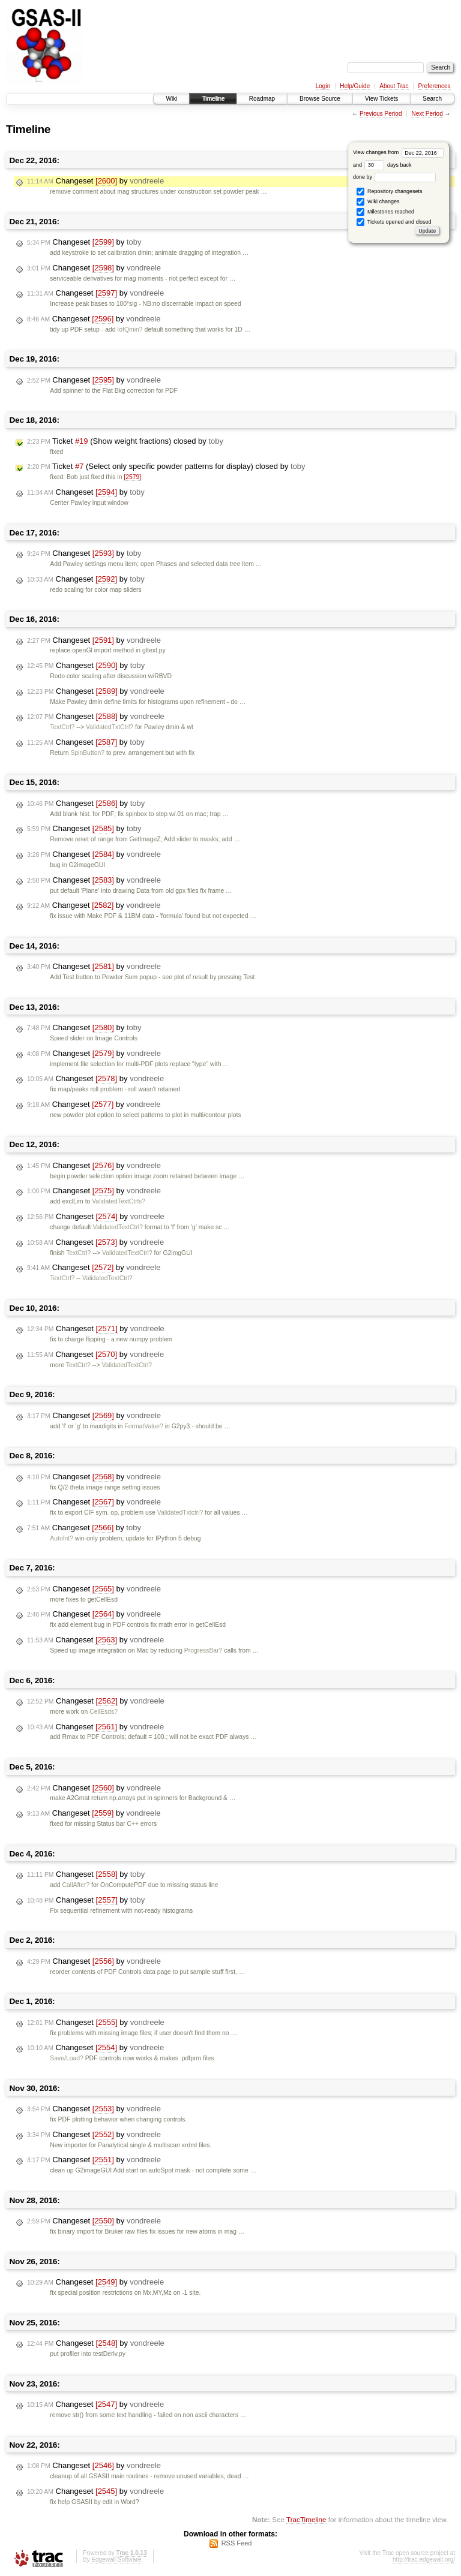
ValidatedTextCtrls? (118, 1201)
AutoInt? (61, 1538)
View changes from (398, 152)
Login (323, 86)
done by (394, 177)
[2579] (132, 477)
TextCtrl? (62, 727)
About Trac (393, 86)
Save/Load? (66, 2058)
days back (387, 165)
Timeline (213, 98)
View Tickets (381, 98)
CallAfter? (76, 1885)
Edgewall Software (116, 2559)
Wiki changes (378, 202)
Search (432, 98)
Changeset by (95, 181)
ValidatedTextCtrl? (117, 1227)
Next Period (426, 113)
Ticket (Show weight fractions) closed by (125, 441)
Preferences (434, 86)
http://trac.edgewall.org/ (424, 2559)
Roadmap (262, 98)
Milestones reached (385, 212)
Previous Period (381, 113)
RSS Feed (236, 2543)
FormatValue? (143, 1426)
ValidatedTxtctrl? (180, 1512)
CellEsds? (103, 1711)
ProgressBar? (203, 1650)
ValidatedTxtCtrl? (109, 727)
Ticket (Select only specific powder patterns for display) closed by (166, 466)
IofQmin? (129, 329)
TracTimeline (306, 2519)
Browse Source (320, 98)
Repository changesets (389, 191)
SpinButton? (87, 753)
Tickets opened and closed (394, 222)
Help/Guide (355, 86)
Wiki (171, 98)
